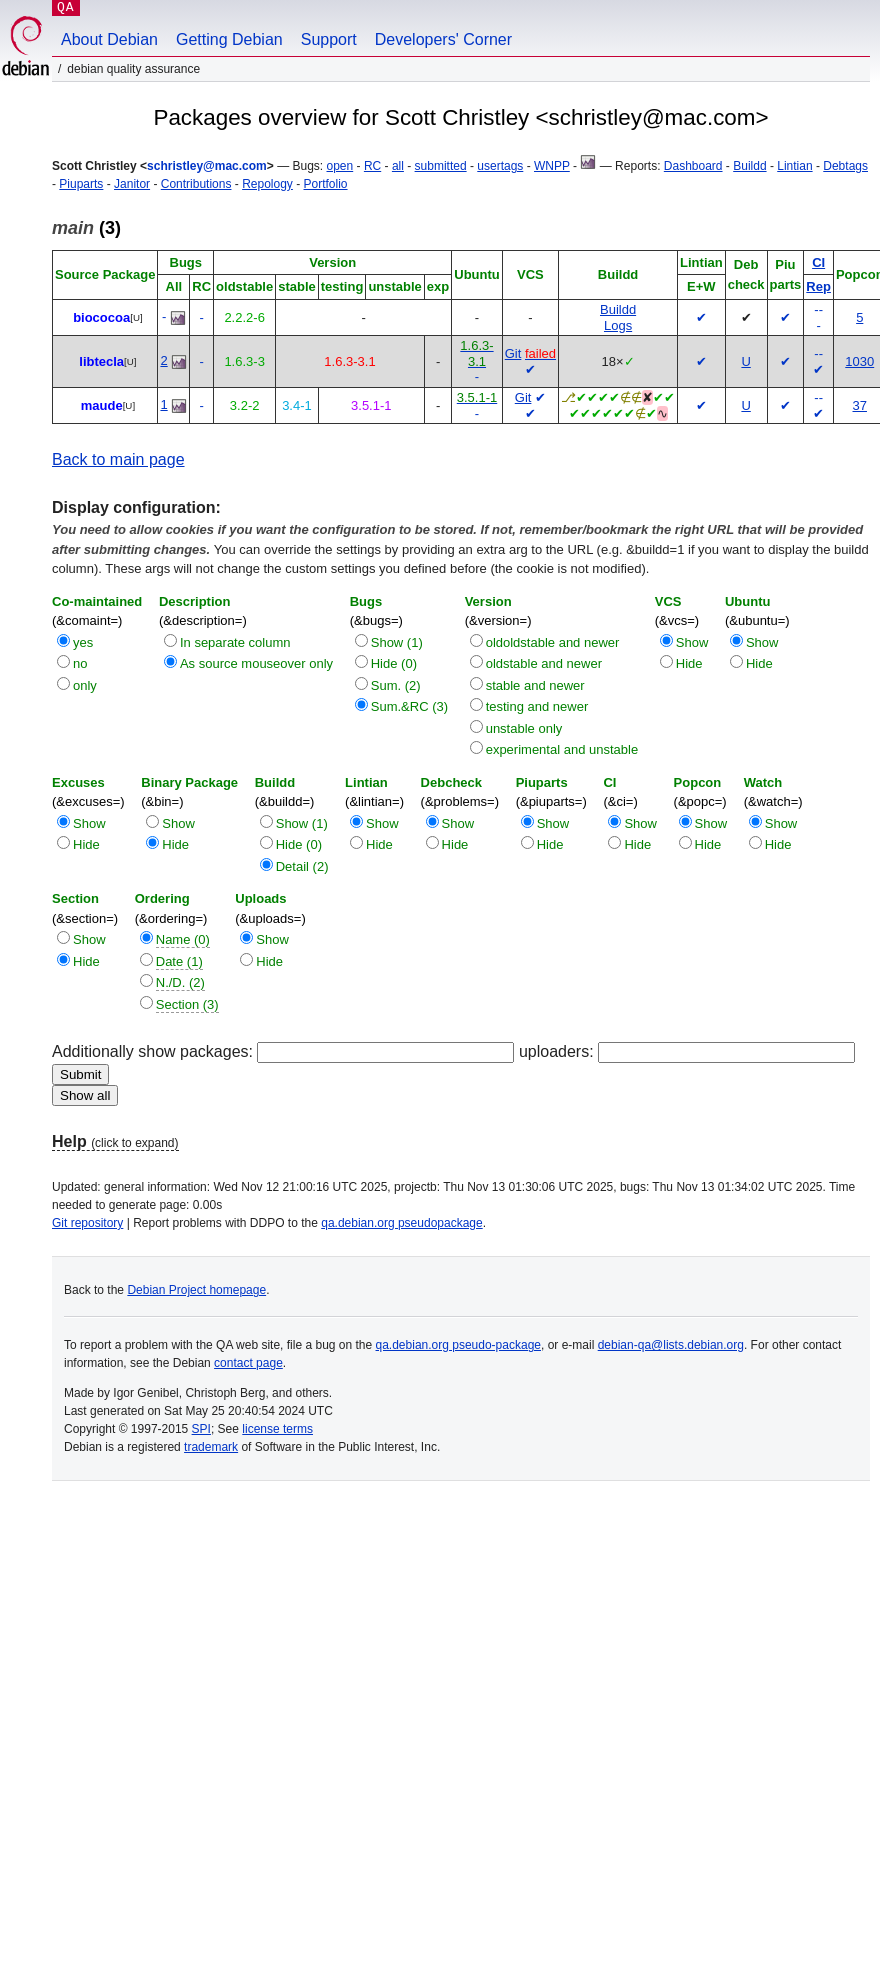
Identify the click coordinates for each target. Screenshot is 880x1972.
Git (513, 353)
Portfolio (326, 184)
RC (372, 166)
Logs (618, 325)
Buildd (749, 166)
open (340, 166)
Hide (689, 663)
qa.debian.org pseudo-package (458, 1345)
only (85, 685)
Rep (818, 286)
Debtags (845, 166)
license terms (277, 1429)
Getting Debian (229, 39)
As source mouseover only (256, 663)
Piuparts (81, 184)
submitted (441, 166)
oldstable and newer (544, 663)
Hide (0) (394, 663)
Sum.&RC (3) (409, 706)
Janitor (132, 184)
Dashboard (693, 166)
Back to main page (118, 459)
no (80, 663)
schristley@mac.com (207, 166)
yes (83, 642)
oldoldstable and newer (553, 642)
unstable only (524, 728)
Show (692, 642)
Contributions (196, 184)
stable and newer (535, 685)
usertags (500, 166)
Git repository (87, 1223)
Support (329, 39)
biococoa (101, 317)
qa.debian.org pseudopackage (401, 1223)
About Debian (109, 39)
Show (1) (397, 642)
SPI (201, 1429)
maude (102, 405)
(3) (86, 228)
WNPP (552, 166)
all (398, 166)
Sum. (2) (396, 685)
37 (860, 405)
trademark (211, 1447)
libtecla (101, 361)
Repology (267, 184)
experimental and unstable (562, 749)
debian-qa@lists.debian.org (671, 1345)
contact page (248, 1363)
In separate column (235, 642)
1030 (859, 361)
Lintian (794, 166)
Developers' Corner (443, 39)
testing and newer (537, 706)
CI (818, 262)
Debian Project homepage (196, 1290)
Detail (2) (302, 866)
